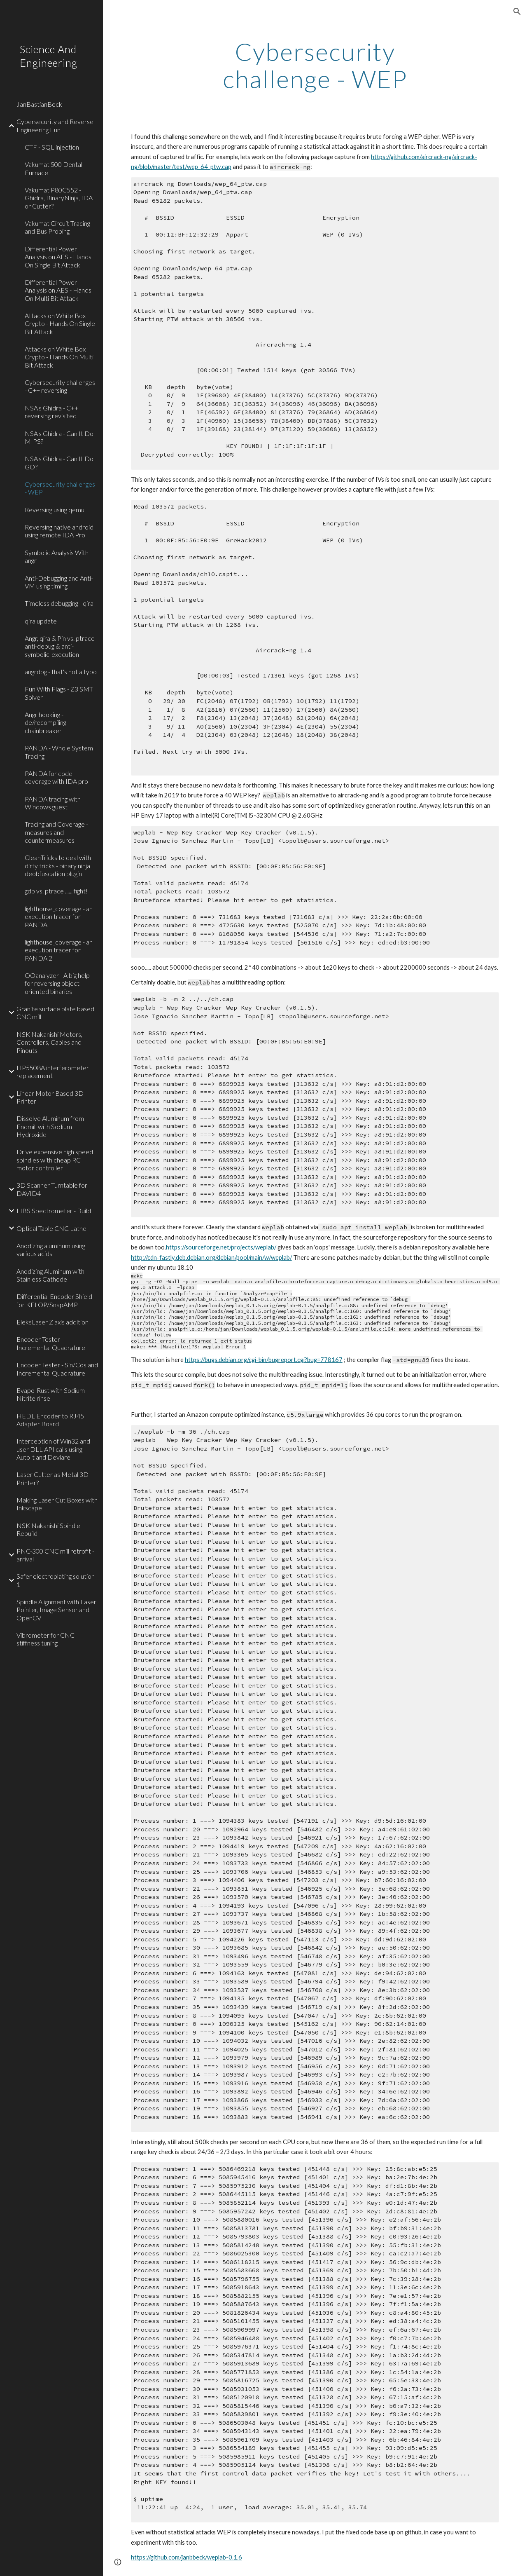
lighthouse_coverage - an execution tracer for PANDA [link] (59, 916)
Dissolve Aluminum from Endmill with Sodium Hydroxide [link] (50, 1126)
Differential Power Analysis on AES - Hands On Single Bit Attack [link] (58, 257)
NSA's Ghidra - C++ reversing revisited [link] (51, 412)
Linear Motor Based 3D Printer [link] (50, 1097)
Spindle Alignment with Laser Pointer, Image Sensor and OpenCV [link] (56, 1610)
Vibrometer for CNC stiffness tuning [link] (45, 1639)
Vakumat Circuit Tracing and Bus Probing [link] (57, 227)
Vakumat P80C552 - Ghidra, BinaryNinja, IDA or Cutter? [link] (59, 198)
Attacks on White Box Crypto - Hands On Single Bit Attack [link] (60, 323)
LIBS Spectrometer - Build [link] (53, 1210)
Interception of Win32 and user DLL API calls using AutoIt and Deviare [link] (53, 1449)
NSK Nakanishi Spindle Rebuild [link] (48, 1529)
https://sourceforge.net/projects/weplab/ (221, 1247)
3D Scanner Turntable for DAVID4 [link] (51, 1189)
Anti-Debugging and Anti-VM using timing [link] (59, 582)
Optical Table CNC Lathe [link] (51, 1228)
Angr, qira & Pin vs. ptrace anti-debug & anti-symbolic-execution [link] (60, 646)
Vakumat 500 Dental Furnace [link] (53, 168)
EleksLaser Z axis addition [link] (52, 1322)
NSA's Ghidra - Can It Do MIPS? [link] (59, 437)
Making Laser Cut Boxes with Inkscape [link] (57, 1504)
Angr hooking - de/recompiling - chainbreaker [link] (47, 722)
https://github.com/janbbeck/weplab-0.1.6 (186, 2557)
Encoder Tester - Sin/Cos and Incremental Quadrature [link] (57, 1368)
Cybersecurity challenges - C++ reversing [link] (60, 386)
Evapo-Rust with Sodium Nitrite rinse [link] (50, 1394)
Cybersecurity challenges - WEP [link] (60, 488)
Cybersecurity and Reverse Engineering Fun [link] (54, 125)
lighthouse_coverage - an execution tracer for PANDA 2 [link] (59, 950)
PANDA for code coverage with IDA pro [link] (56, 777)
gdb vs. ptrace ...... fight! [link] (56, 891)
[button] (517, 11)
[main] (314, 65)
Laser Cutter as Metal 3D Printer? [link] (52, 1478)
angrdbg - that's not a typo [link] (61, 671)
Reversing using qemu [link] (54, 509)
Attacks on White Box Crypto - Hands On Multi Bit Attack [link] (59, 357)
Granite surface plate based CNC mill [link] (55, 1012)
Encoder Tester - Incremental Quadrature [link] (50, 1343)
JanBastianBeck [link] (39, 104)
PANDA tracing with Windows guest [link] (53, 803)
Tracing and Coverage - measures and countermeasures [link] (56, 832)
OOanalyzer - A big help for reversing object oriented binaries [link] (57, 983)
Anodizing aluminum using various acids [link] (50, 1249)
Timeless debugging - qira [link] (59, 603)
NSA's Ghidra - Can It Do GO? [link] (59, 462)
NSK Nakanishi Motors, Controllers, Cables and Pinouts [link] (49, 1042)
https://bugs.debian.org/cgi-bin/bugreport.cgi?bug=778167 (264, 1359)
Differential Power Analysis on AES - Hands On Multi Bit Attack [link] (58, 290)
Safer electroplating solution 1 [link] (55, 1580)
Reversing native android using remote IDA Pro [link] (59, 531)
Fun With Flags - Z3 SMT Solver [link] (59, 693)
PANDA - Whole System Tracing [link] (59, 751)
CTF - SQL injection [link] (52, 147)
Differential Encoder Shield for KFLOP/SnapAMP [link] (54, 1300)
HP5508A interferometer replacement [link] (52, 1071)
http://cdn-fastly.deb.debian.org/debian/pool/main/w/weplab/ (211, 1257)
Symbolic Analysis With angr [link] (57, 556)
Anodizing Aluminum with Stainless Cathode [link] (50, 1275)
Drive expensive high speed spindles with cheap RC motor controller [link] (54, 1160)
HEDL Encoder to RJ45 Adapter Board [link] (50, 1419)
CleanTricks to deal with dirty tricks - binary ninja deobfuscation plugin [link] (58, 865)
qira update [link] (41, 621)
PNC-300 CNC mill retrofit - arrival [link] (55, 1555)
